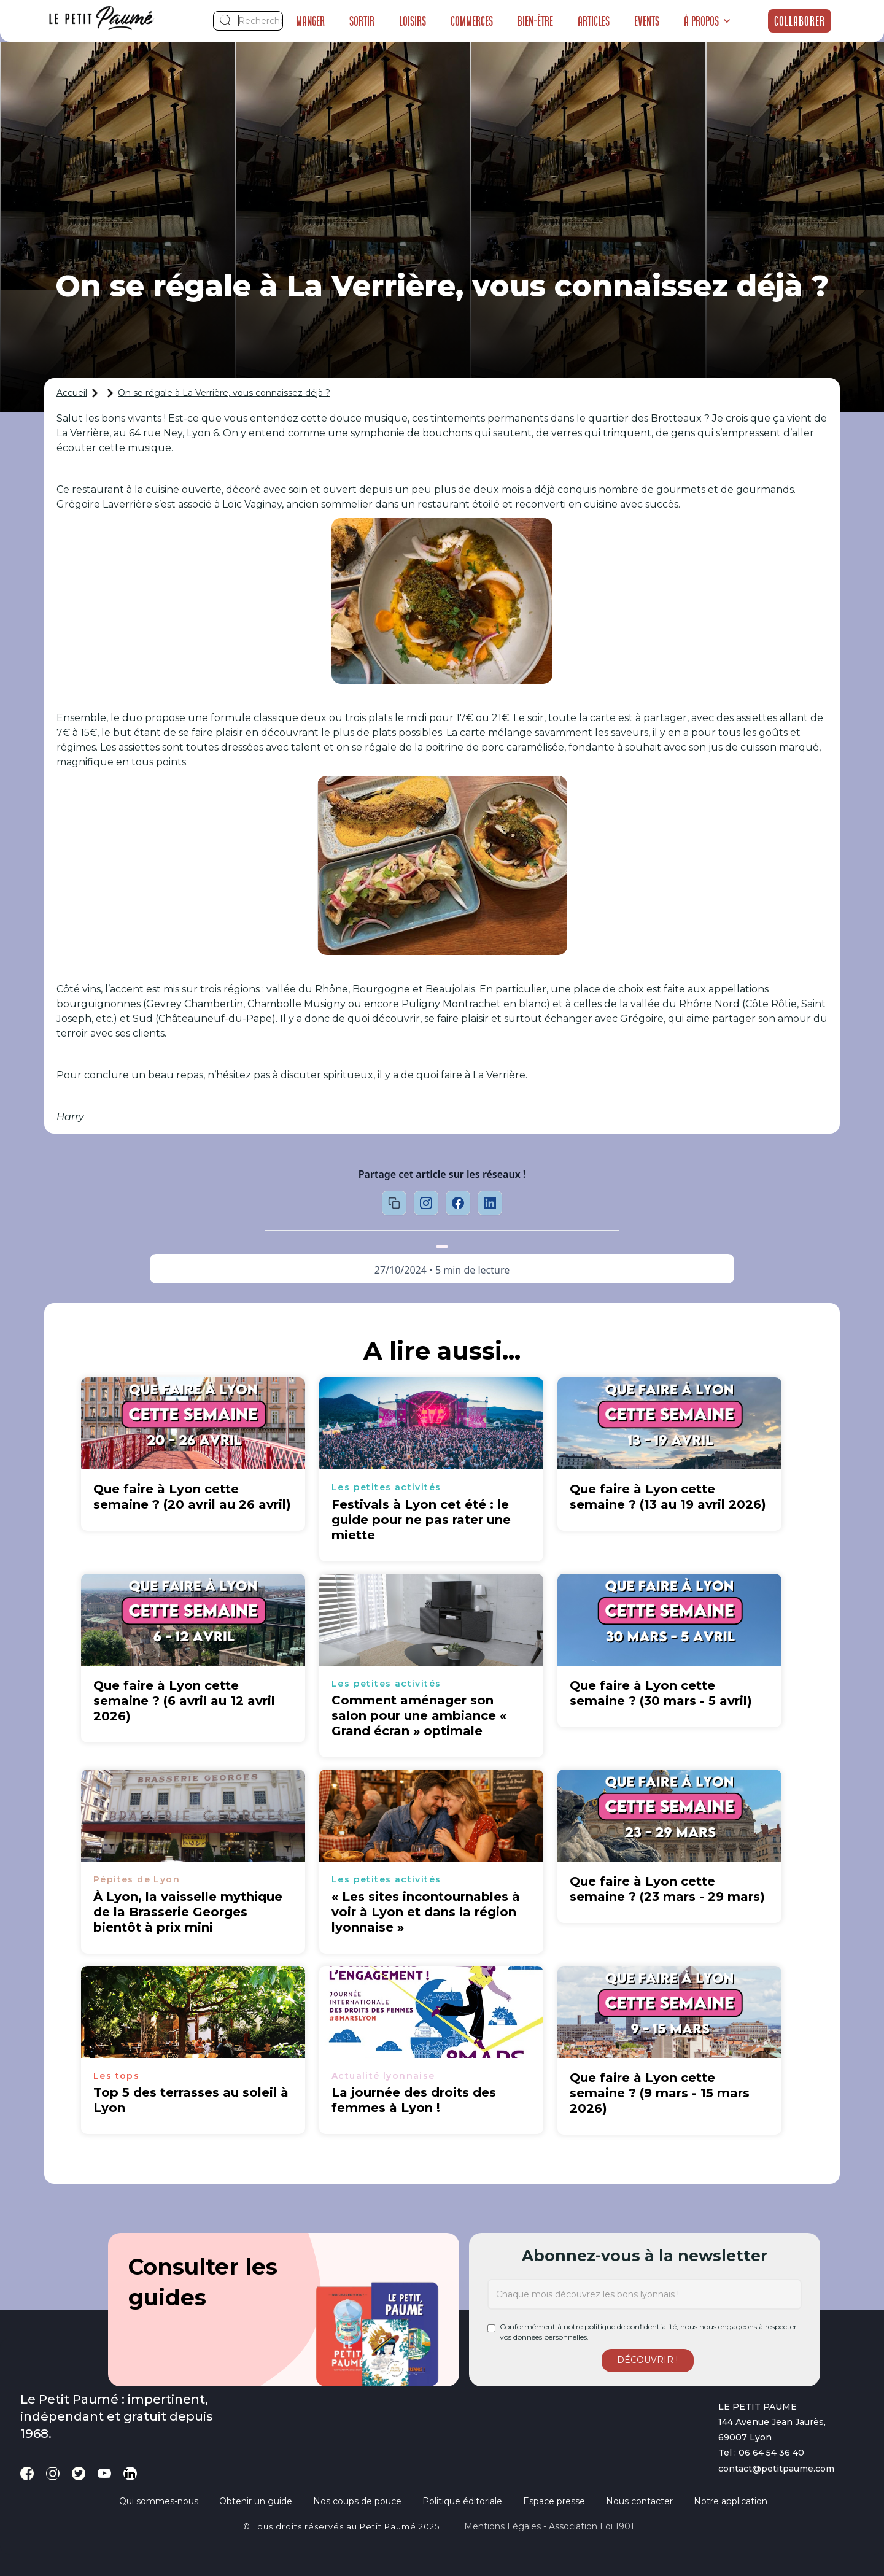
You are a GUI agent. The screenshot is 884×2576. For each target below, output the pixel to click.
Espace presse (554, 2501)
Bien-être (535, 21)
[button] (707, 21)
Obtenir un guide (255, 2501)
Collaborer (799, 21)
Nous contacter (639, 2501)
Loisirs (412, 21)
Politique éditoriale (462, 2501)
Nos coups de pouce (357, 2501)
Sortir (361, 21)
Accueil (71, 392)
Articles (594, 21)
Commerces (472, 21)
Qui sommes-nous (158, 2501)
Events (646, 21)
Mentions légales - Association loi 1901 (549, 2526)
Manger (310, 21)
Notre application (730, 2501)
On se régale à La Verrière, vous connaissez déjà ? (224, 392)
